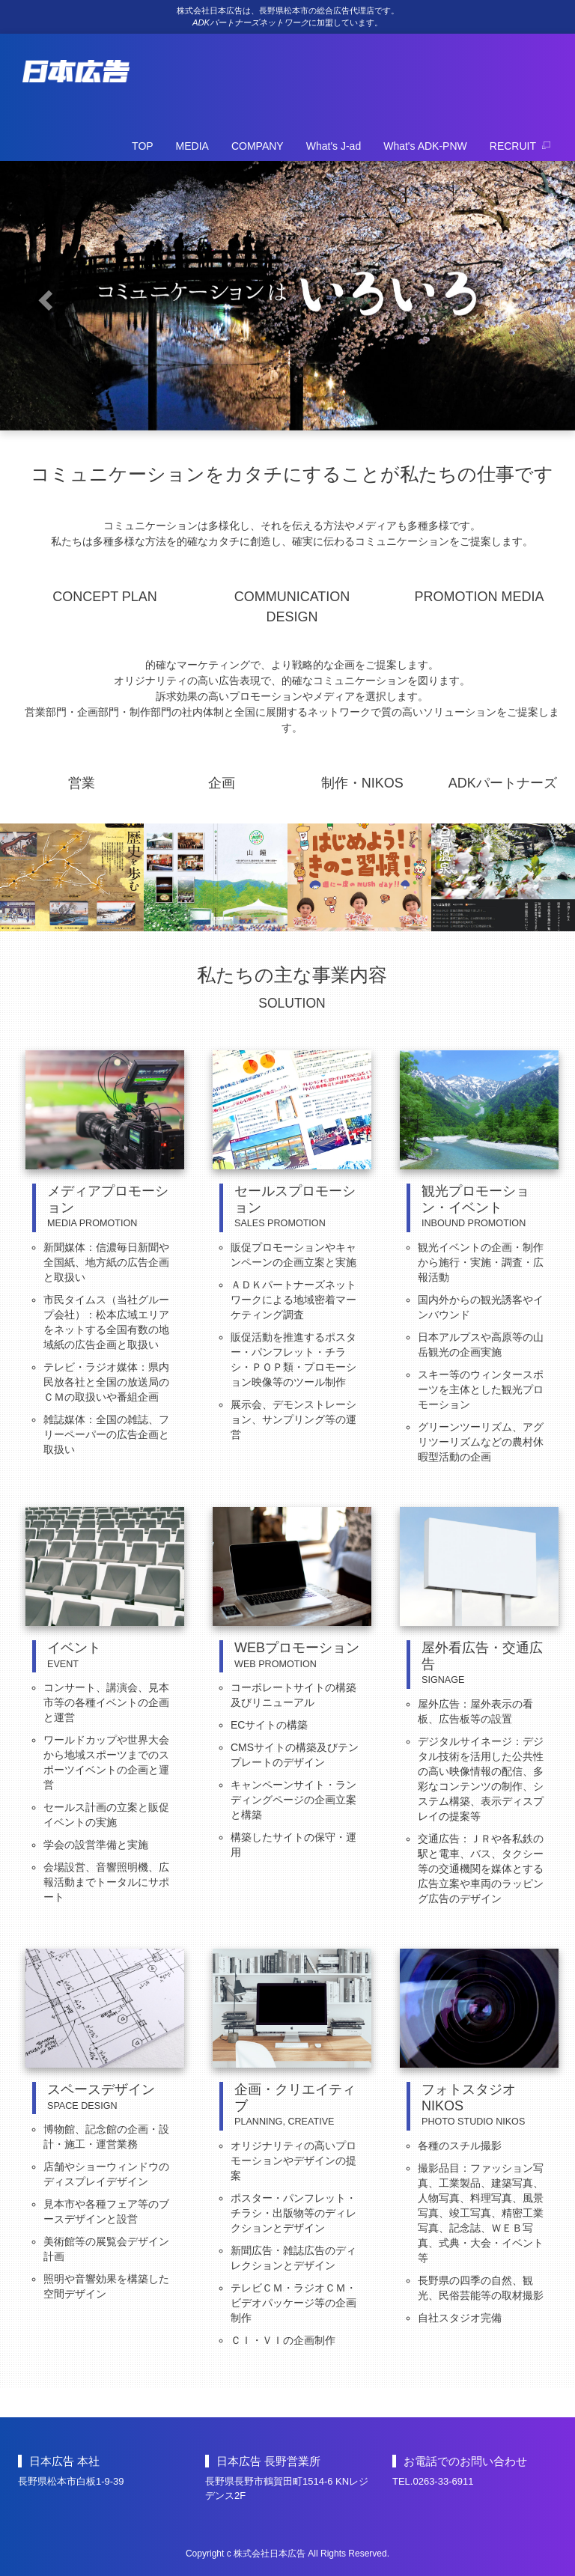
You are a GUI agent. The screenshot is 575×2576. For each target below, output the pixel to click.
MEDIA (192, 146)
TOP (142, 146)
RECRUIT (520, 146)
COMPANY (257, 146)
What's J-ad (333, 146)
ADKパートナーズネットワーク (250, 22)
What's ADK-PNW (425, 146)
